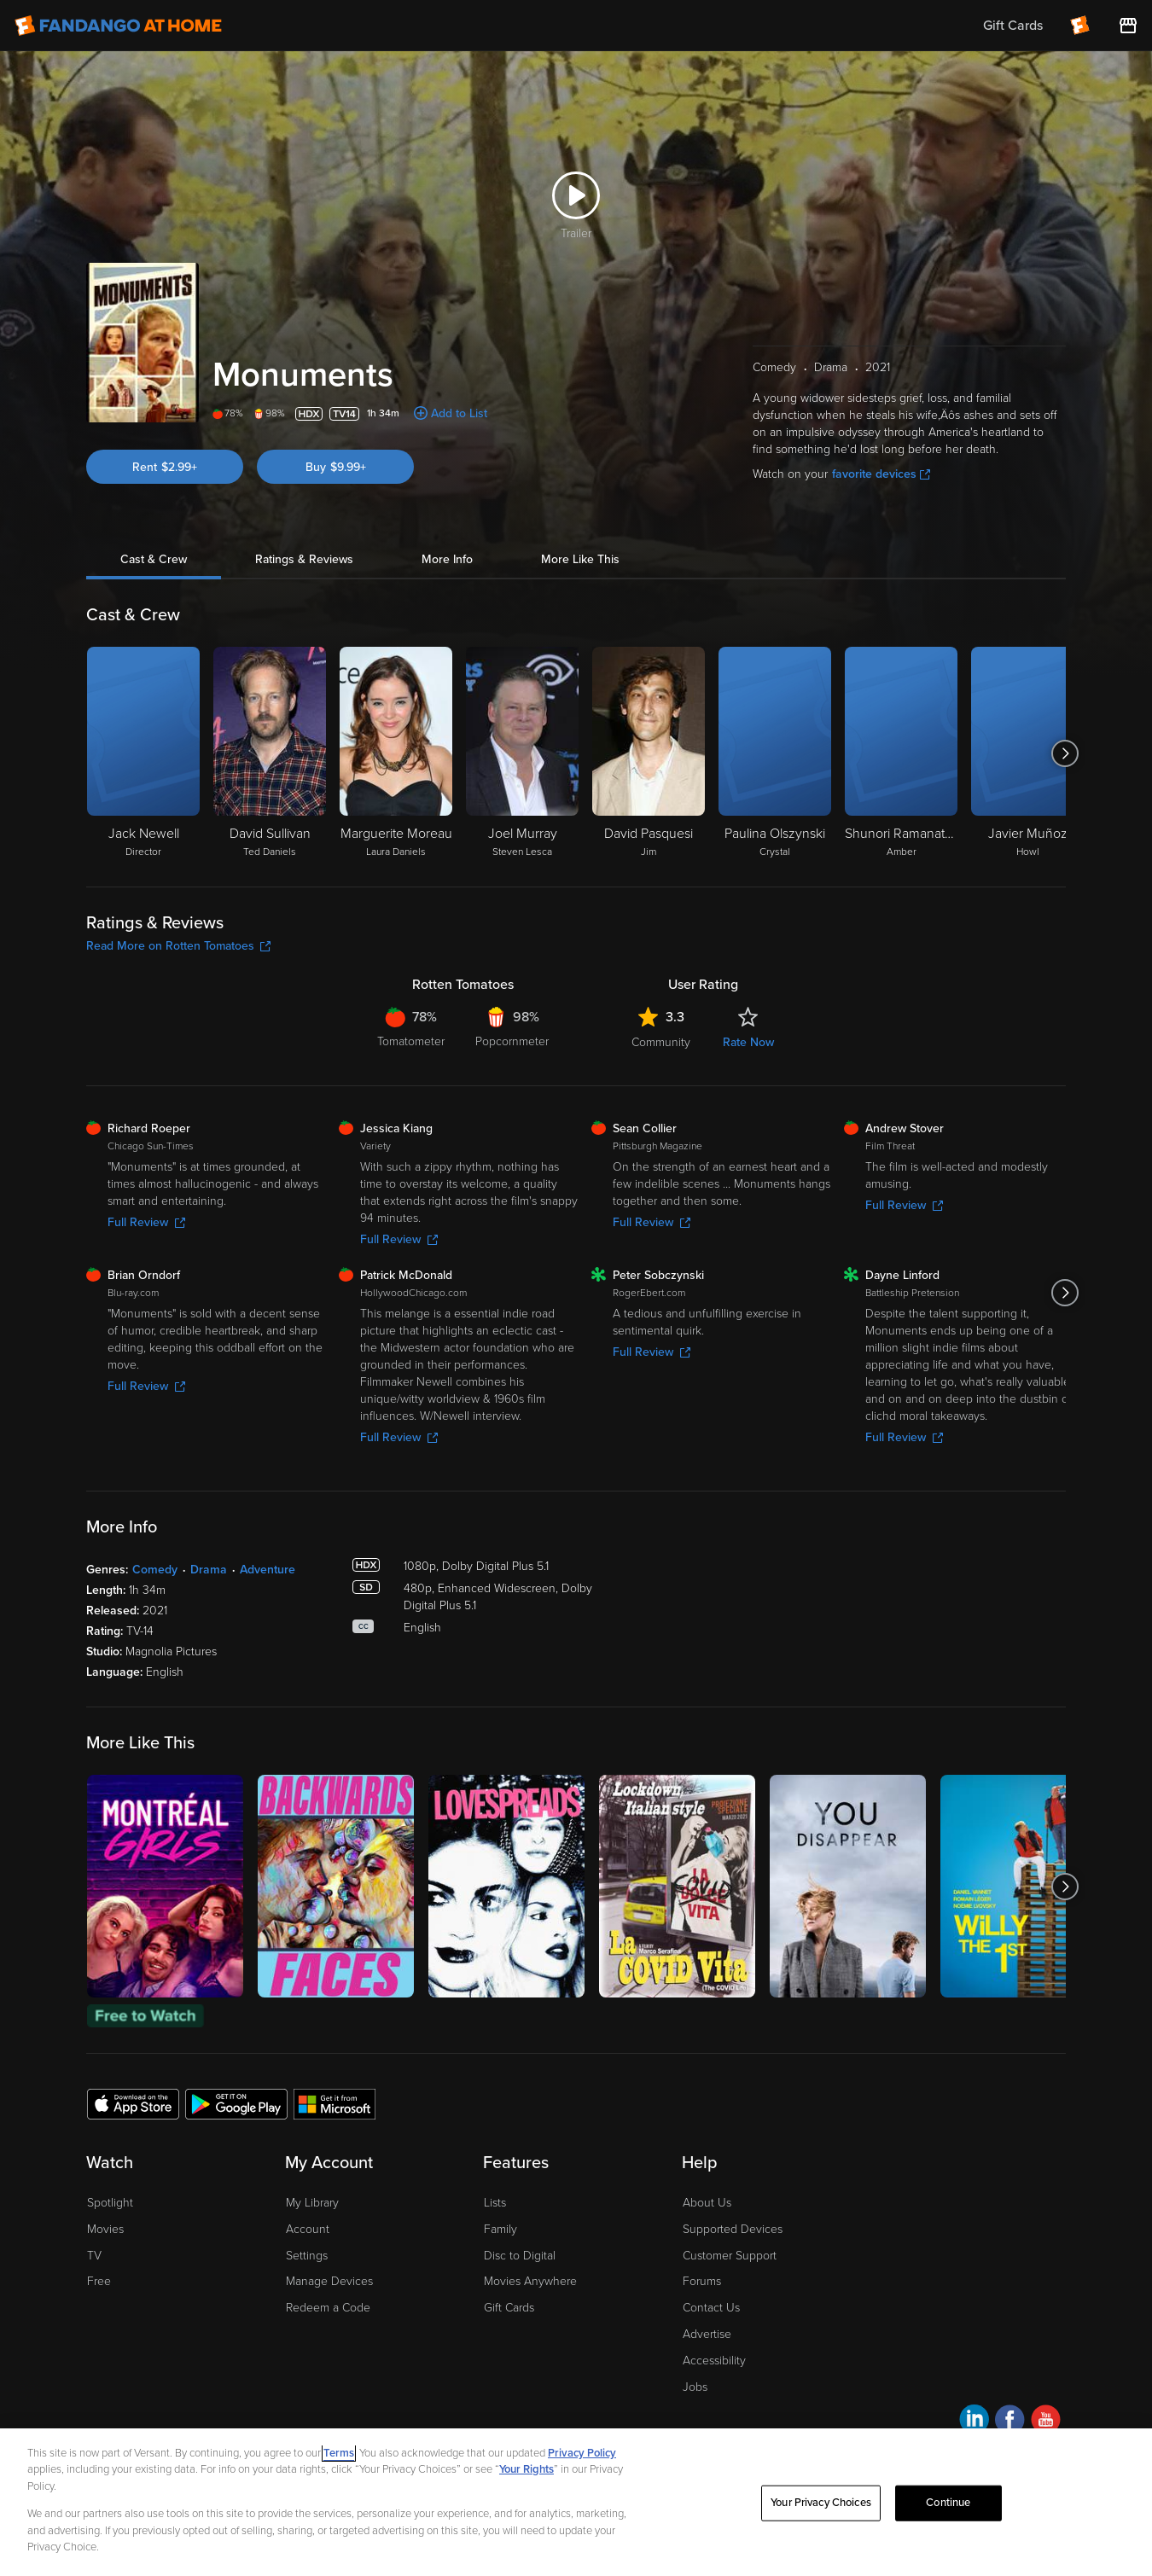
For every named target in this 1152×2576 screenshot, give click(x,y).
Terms (338, 2453)
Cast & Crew (153, 559)
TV (94, 2255)
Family (500, 2229)
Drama (208, 1569)
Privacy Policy (582, 2453)
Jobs (695, 2387)
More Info (447, 559)
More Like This (580, 559)
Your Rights (526, 2469)
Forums (702, 2281)
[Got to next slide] (1065, 753)
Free (99, 2281)
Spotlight (110, 2202)
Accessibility (714, 2360)
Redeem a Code (328, 2307)
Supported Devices (733, 2229)
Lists (495, 2202)
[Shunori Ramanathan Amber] (901, 753)
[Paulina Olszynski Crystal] (775, 753)
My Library (312, 2202)
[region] (576, 2502)
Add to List (459, 413)
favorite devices (881, 474)
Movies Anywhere (530, 2281)
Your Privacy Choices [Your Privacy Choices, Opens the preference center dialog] (821, 2502)
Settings (307, 2255)
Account (307, 2229)
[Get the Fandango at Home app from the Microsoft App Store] (334, 2103)
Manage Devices (329, 2281)
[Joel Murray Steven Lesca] (522, 753)
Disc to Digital (520, 2255)
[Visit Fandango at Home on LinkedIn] (974, 2422)
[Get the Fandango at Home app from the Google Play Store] (236, 2103)
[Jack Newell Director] (143, 753)
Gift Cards (509, 2307)
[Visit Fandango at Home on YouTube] (1046, 2422)
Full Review (146, 1222)
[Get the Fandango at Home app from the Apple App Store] (133, 2103)
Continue (948, 2502)
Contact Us (711, 2307)
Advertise (707, 2334)
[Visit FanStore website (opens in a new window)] (1128, 25)
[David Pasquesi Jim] (648, 753)
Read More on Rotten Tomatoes (178, 946)
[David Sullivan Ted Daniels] (269, 753)
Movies (105, 2229)
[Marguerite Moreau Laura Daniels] (396, 753)
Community (660, 1042)
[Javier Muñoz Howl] (1027, 753)
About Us (707, 2202)
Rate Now (748, 1042)
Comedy (154, 1569)
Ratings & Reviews (304, 559)
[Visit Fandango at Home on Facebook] (1010, 2422)
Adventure (267, 1569)
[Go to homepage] (118, 25)
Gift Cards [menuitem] (1013, 25)
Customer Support (730, 2255)
